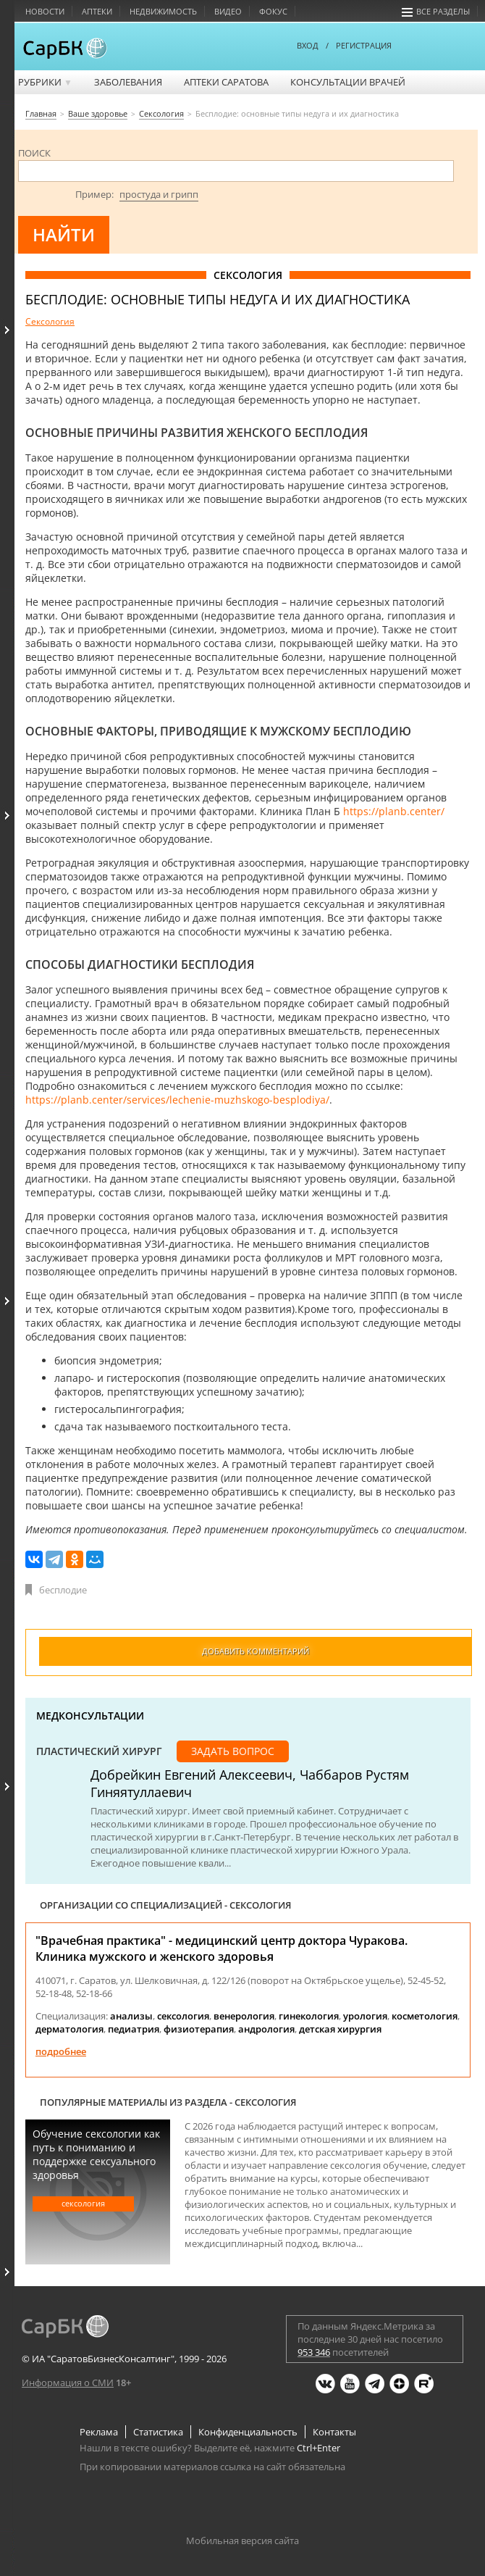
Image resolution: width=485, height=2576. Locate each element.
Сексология (50, 321)
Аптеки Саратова (226, 81)
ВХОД (308, 45)
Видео (228, 11)
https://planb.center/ (393, 811)
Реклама (99, 2431)
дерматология (69, 2028)
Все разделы (436, 11)
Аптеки (97, 11)
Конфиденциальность (248, 2431)
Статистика (158, 2431)
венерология (244, 2015)
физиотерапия (199, 2028)
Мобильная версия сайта (242, 2540)
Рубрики (45, 81)
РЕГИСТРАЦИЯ (364, 45)
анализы (131, 2015)
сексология (183, 2015)
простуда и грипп (158, 194)
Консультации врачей (347, 81)
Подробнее (60, 2051)
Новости (44, 11)
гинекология (309, 2015)
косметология (424, 2015)
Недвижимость (163, 11)
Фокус (273, 11)
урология (365, 2015)
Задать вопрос (232, 1751)
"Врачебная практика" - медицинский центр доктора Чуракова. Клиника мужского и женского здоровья (221, 1948)
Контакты (334, 2431)
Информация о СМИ (68, 2382)
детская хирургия (340, 2028)
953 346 (314, 2352)
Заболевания (128, 81)
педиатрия (133, 2028)
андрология (266, 2028)
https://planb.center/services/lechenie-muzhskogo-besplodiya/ (177, 1099)
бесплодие (63, 1589)
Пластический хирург (99, 1751)
